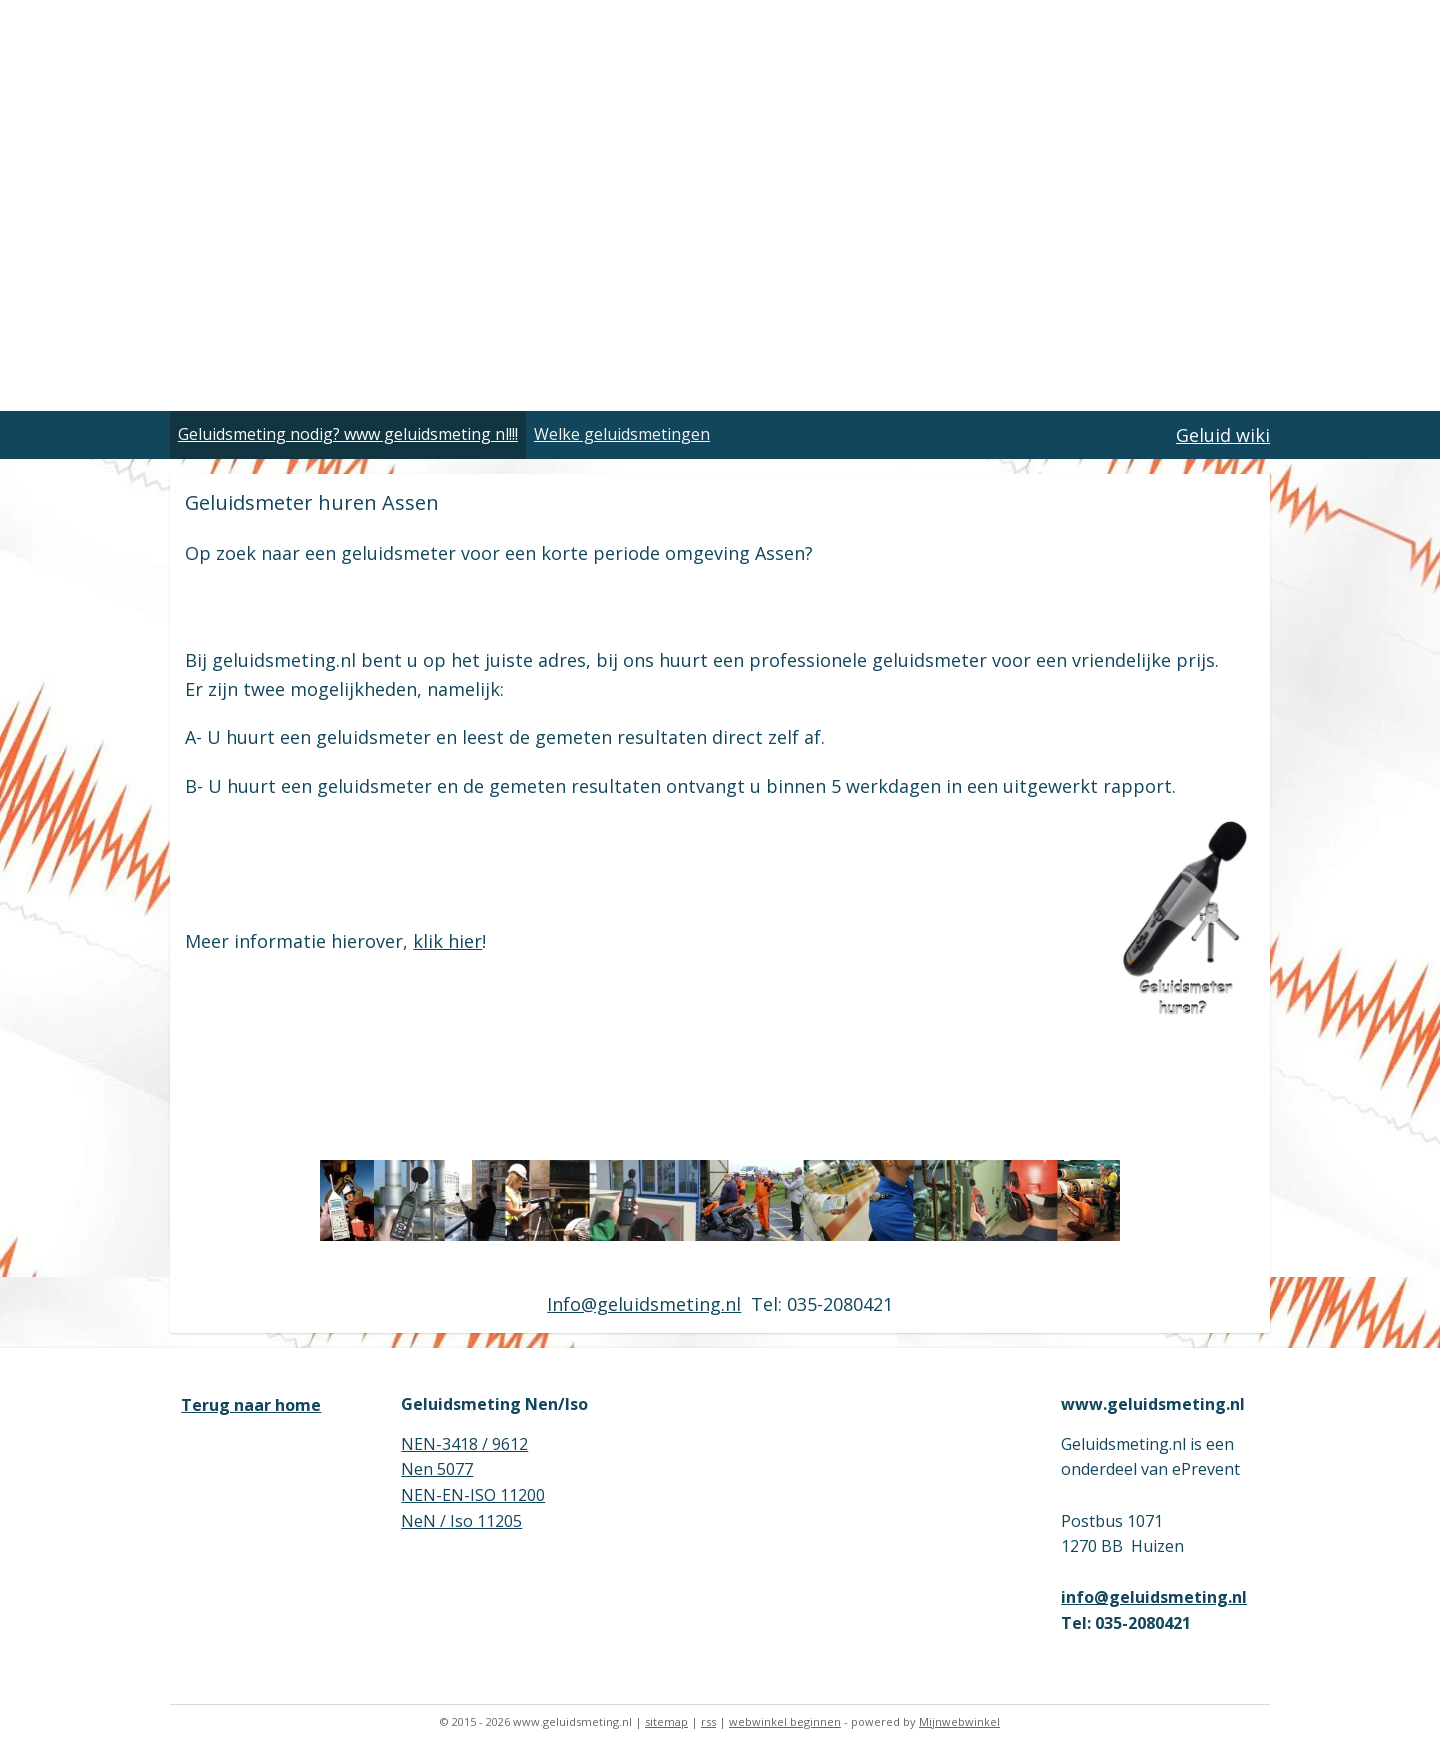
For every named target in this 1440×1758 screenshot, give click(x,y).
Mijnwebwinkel (959, 1721)
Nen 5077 (437, 1469)
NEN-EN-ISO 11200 (473, 1495)
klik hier (447, 941)
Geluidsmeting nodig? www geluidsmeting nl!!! (348, 434)
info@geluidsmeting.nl (1154, 1597)
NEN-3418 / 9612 (464, 1444)
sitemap (666, 1721)
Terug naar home (251, 1405)
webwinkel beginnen (785, 1721)
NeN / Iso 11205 (461, 1521)
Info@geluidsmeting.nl (644, 1304)
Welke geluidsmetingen (622, 434)
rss (708, 1721)
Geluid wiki (1223, 435)
